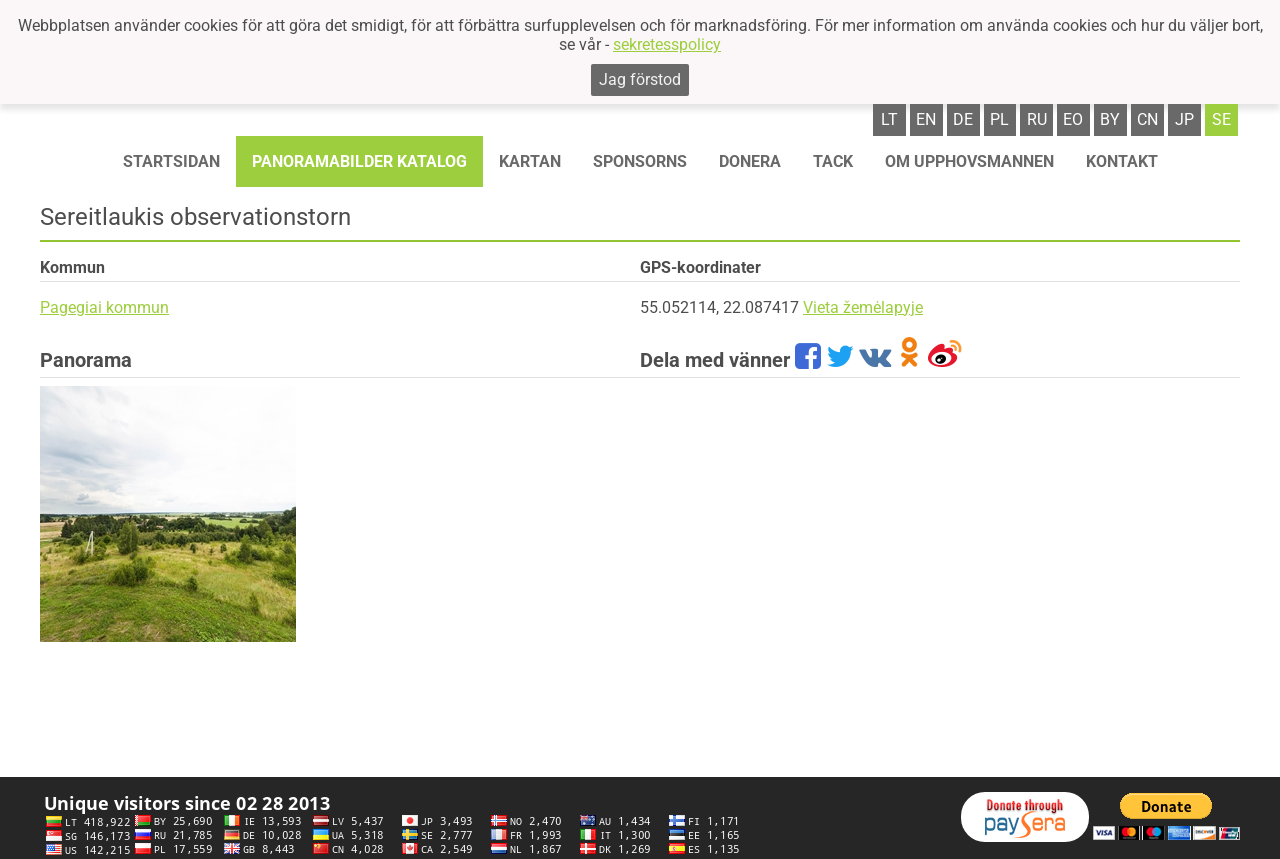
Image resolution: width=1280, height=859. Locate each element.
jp (1184, 119)
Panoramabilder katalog (359, 161)
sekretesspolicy (667, 44)
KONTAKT (1122, 161)
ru (1037, 119)
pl (999, 119)
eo (1073, 119)
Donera (750, 161)
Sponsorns (640, 161)
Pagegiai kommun (104, 307)
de (963, 119)
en (926, 119)
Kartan (530, 161)
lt (889, 119)
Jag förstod (640, 79)
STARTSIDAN (171, 161)
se (1221, 119)
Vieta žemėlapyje (863, 307)
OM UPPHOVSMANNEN (969, 161)
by (1110, 119)
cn (1147, 119)
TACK (833, 161)
